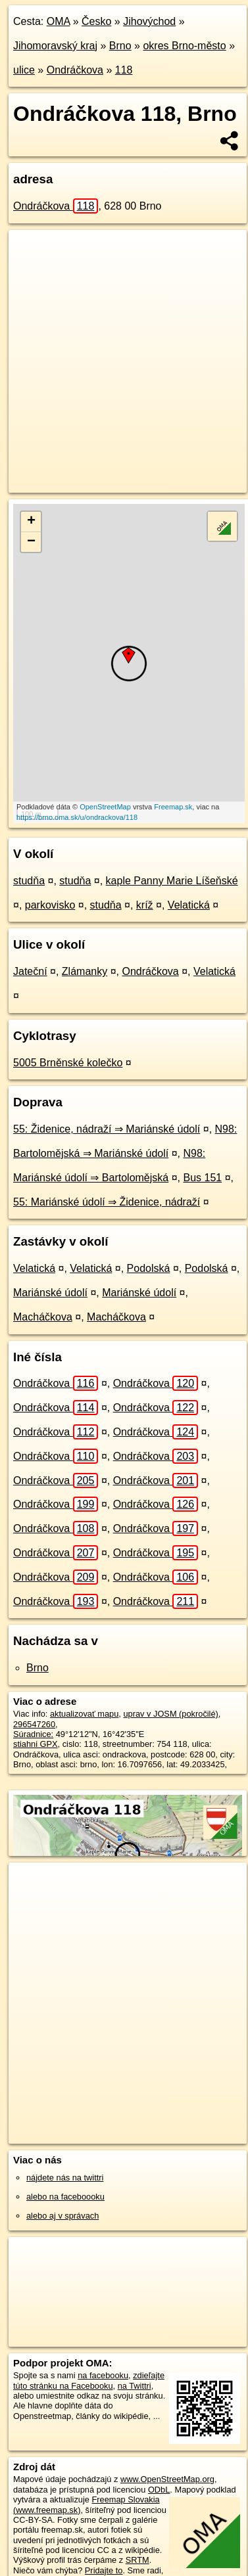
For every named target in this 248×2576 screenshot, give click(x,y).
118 (124, 70)
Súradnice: (33, 1734)
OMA (58, 21)
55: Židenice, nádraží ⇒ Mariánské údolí (106, 1129)
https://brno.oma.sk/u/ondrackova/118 (76, 817)
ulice (24, 70)
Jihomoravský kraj (55, 45)
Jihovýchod (149, 21)
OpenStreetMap (105, 807)
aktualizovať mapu (84, 1714)
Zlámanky (84, 971)
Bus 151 (202, 1177)
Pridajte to (104, 2570)
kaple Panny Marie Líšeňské (172, 880)
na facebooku (103, 2375)
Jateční (30, 971)
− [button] (31, 542)
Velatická (189, 905)
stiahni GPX (35, 1744)
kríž (144, 905)
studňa (29, 880)
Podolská (148, 1268)
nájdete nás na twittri (64, 2177)
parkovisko (50, 905)
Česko (96, 21)
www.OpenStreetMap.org (167, 2479)
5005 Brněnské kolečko (67, 1062)
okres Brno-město (184, 45)
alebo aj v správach (62, 2216)
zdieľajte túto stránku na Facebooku (88, 2380)
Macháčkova (42, 1316)
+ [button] (31, 521)
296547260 (34, 1724)
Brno (120, 45)
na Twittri (134, 2386)
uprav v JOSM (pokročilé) (170, 1714)
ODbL (159, 2490)
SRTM (137, 2560)
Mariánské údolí (50, 1292)
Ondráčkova (75, 70)
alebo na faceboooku (65, 2197)
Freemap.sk (173, 807)
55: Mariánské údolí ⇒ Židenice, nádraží (106, 1202)
